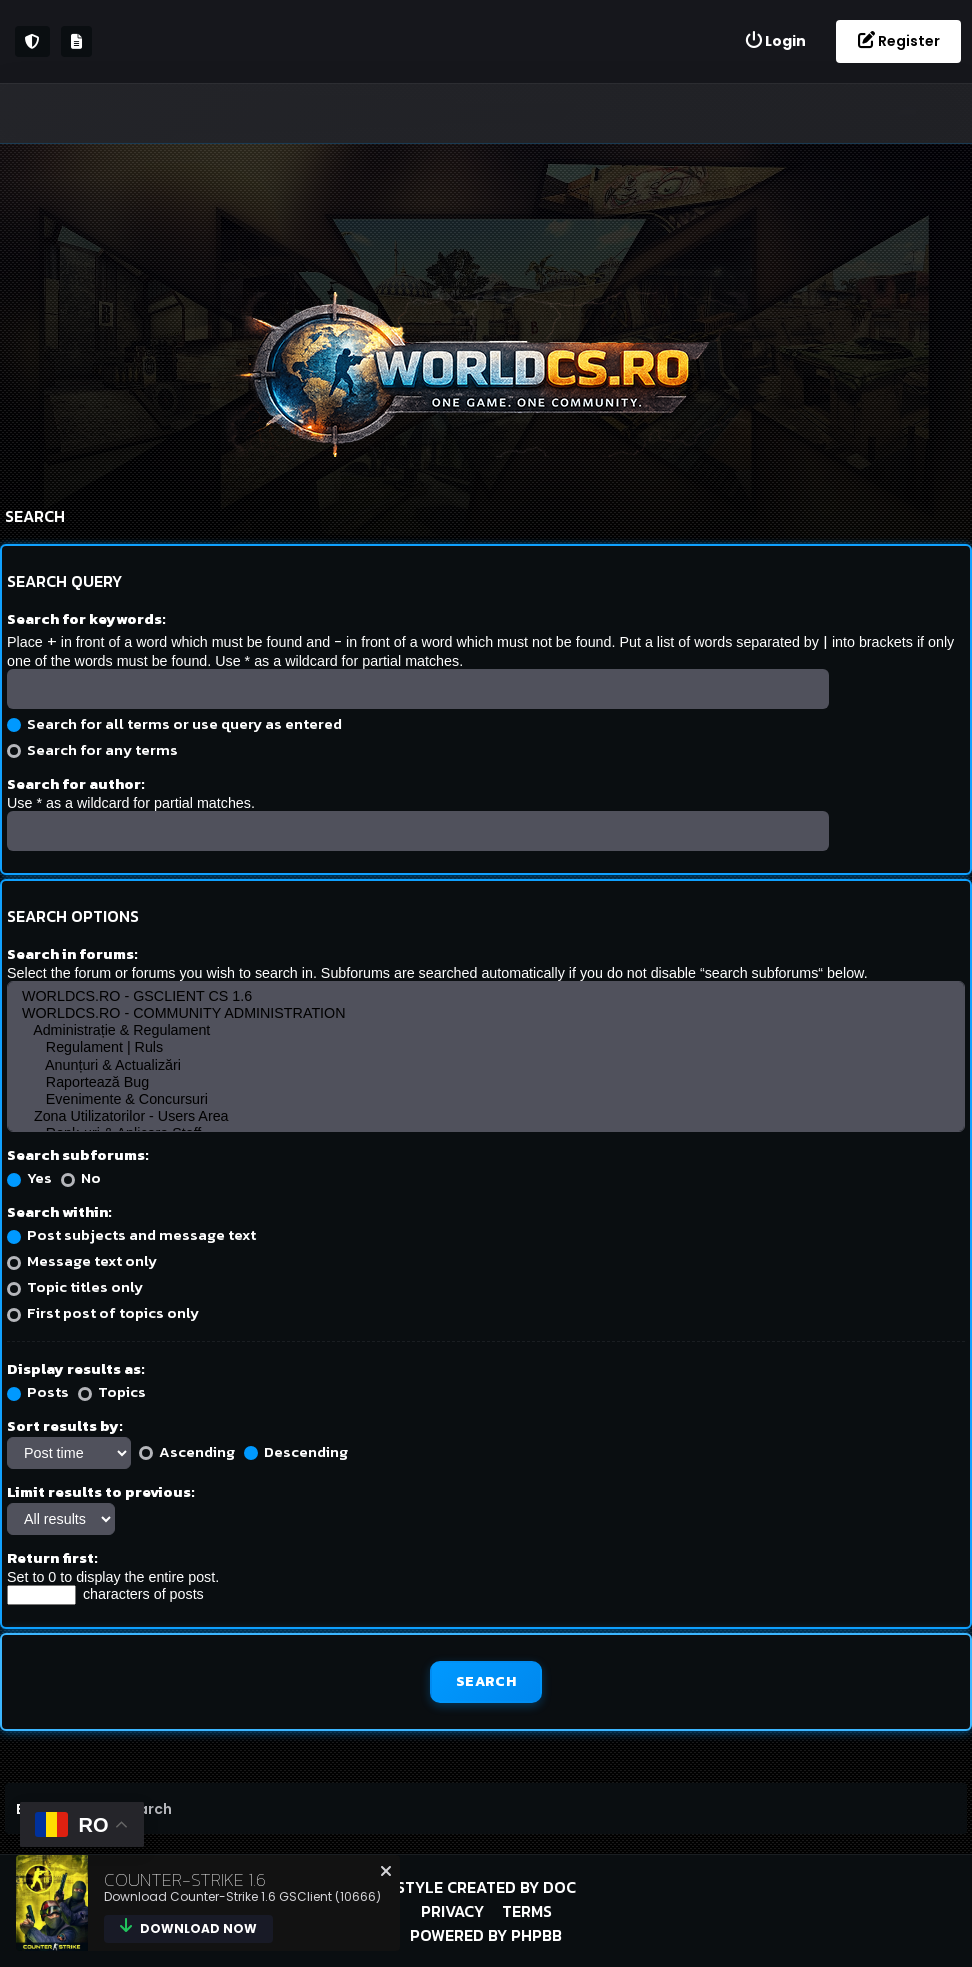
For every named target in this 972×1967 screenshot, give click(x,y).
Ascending (187, 1451)
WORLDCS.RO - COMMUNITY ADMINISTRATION (486, 1013)
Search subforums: (78, 1154)
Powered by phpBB (486, 1935)
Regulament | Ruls (486, 1047)
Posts (38, 1391)
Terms (527, 1911)
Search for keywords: (86, 618)
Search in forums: (72, 953)
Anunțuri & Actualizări (486, 1065)
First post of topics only (103, 1312)
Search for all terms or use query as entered (174, 723)
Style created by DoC (486, 1887)
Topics (112, 1391)
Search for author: (76, 783)
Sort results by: (65, 1425)
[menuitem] (775, 41)
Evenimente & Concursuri (486, 1099)
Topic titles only (75, 1286)
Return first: (52, 1557)
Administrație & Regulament (486, 1030)
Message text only (82, 1260)
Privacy (452, 1911)
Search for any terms (92, 749)
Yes (29, 1177)
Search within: (59, 1211)
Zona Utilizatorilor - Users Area (486, 1116)
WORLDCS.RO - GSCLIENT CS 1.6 (486, 996)
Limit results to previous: (101, 1491)
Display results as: (76, 1368)
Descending (296, 1451)
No (81, 1177)
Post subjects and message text (131, 1234)
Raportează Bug (486, 1082)
